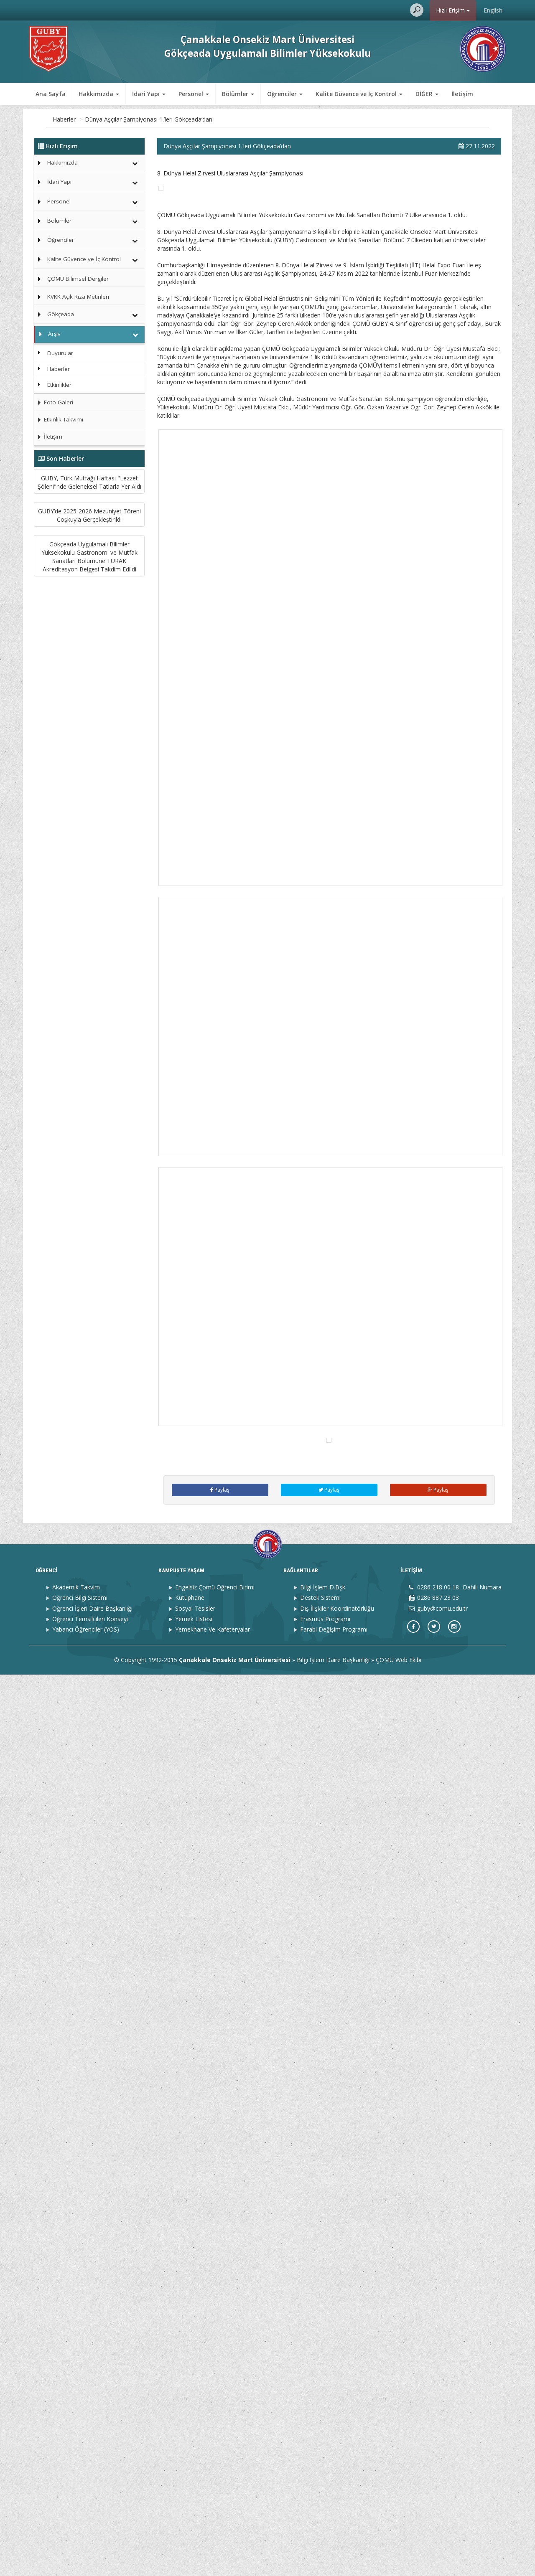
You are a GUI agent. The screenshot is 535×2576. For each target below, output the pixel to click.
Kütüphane (189, 2499)
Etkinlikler (59, 384)
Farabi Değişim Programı (333, 2531)
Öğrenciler (60, 240)
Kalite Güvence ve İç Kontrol (84, 259)
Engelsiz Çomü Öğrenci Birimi (215, 2488)
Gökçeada (60, 314)
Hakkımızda (62, 162)
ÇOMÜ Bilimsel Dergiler (78, 278)
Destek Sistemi (320, 2499)
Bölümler (59, 220)
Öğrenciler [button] (285, 94)
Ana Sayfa (51, 94)
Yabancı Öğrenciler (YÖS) (85, 2531)
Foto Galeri (53, 402)
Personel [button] (193, 94)
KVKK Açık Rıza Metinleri (78, 296)
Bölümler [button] (238, 94)
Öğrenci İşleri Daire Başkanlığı (92, 2510)
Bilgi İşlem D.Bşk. (323, 2488)
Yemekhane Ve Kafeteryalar (212, 2531)
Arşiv (95, 119)
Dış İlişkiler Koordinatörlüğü (337, 2510)
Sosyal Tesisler (195, 2510)
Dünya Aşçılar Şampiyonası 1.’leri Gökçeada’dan (207, 119)
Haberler (122, 119)
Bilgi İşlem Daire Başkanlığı (333, 2561)
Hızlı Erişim (453, 10)
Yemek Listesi (193, 2520)
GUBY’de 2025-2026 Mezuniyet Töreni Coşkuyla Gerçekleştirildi (89, 602)
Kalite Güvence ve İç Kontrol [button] (359, 94)
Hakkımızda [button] (99, 94)
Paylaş (219, 2391)
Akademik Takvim (76, 2488)
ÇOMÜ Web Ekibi (398, 2561)
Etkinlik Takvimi (58, 419)
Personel (59, 201)
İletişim (462, 94)
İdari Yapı (59, 181)
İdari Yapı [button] (149, 94)
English (493, 10)
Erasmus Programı (325, 2520)
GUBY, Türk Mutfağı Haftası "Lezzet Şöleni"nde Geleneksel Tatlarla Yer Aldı (89, 510)
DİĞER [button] (426, 94)
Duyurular (60, 353)
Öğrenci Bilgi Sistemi (79, 2499)
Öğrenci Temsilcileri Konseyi (90, 2520)
